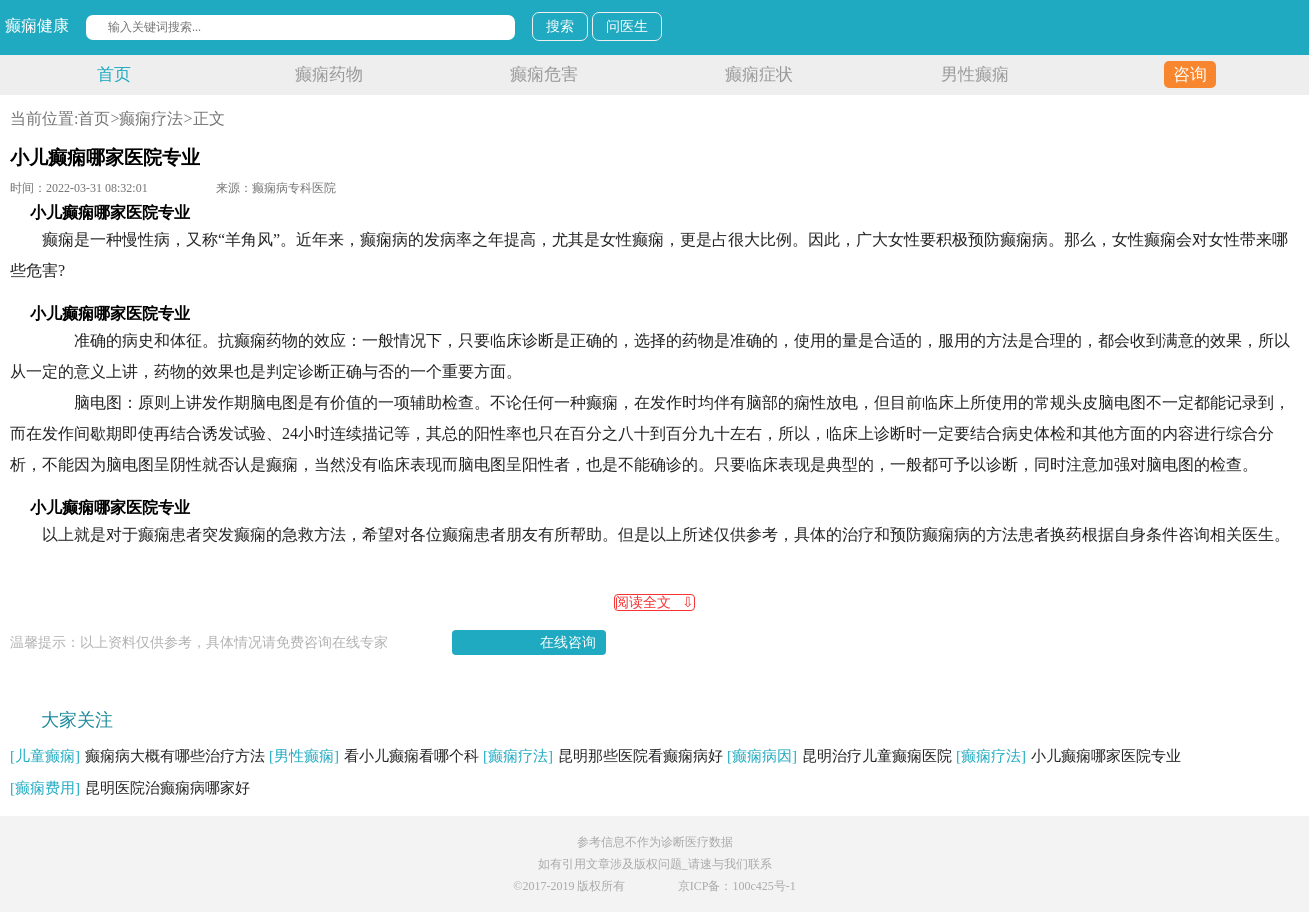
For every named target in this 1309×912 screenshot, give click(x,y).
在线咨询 (568, 642)
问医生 (627, 26)
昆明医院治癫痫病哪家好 (130, 788)
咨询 (1190, 74)
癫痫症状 (759, 74)
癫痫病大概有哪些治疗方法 (137, 756)
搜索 (560, 26)
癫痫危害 (544, 74)
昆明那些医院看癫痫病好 (603, 756)
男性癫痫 (975, 74)
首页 (114, 74)
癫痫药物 (329, 74)
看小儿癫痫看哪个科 (374, 756)
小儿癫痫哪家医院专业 (1068, 756)
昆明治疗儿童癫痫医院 (839, 756)
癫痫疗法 (151, 118)
